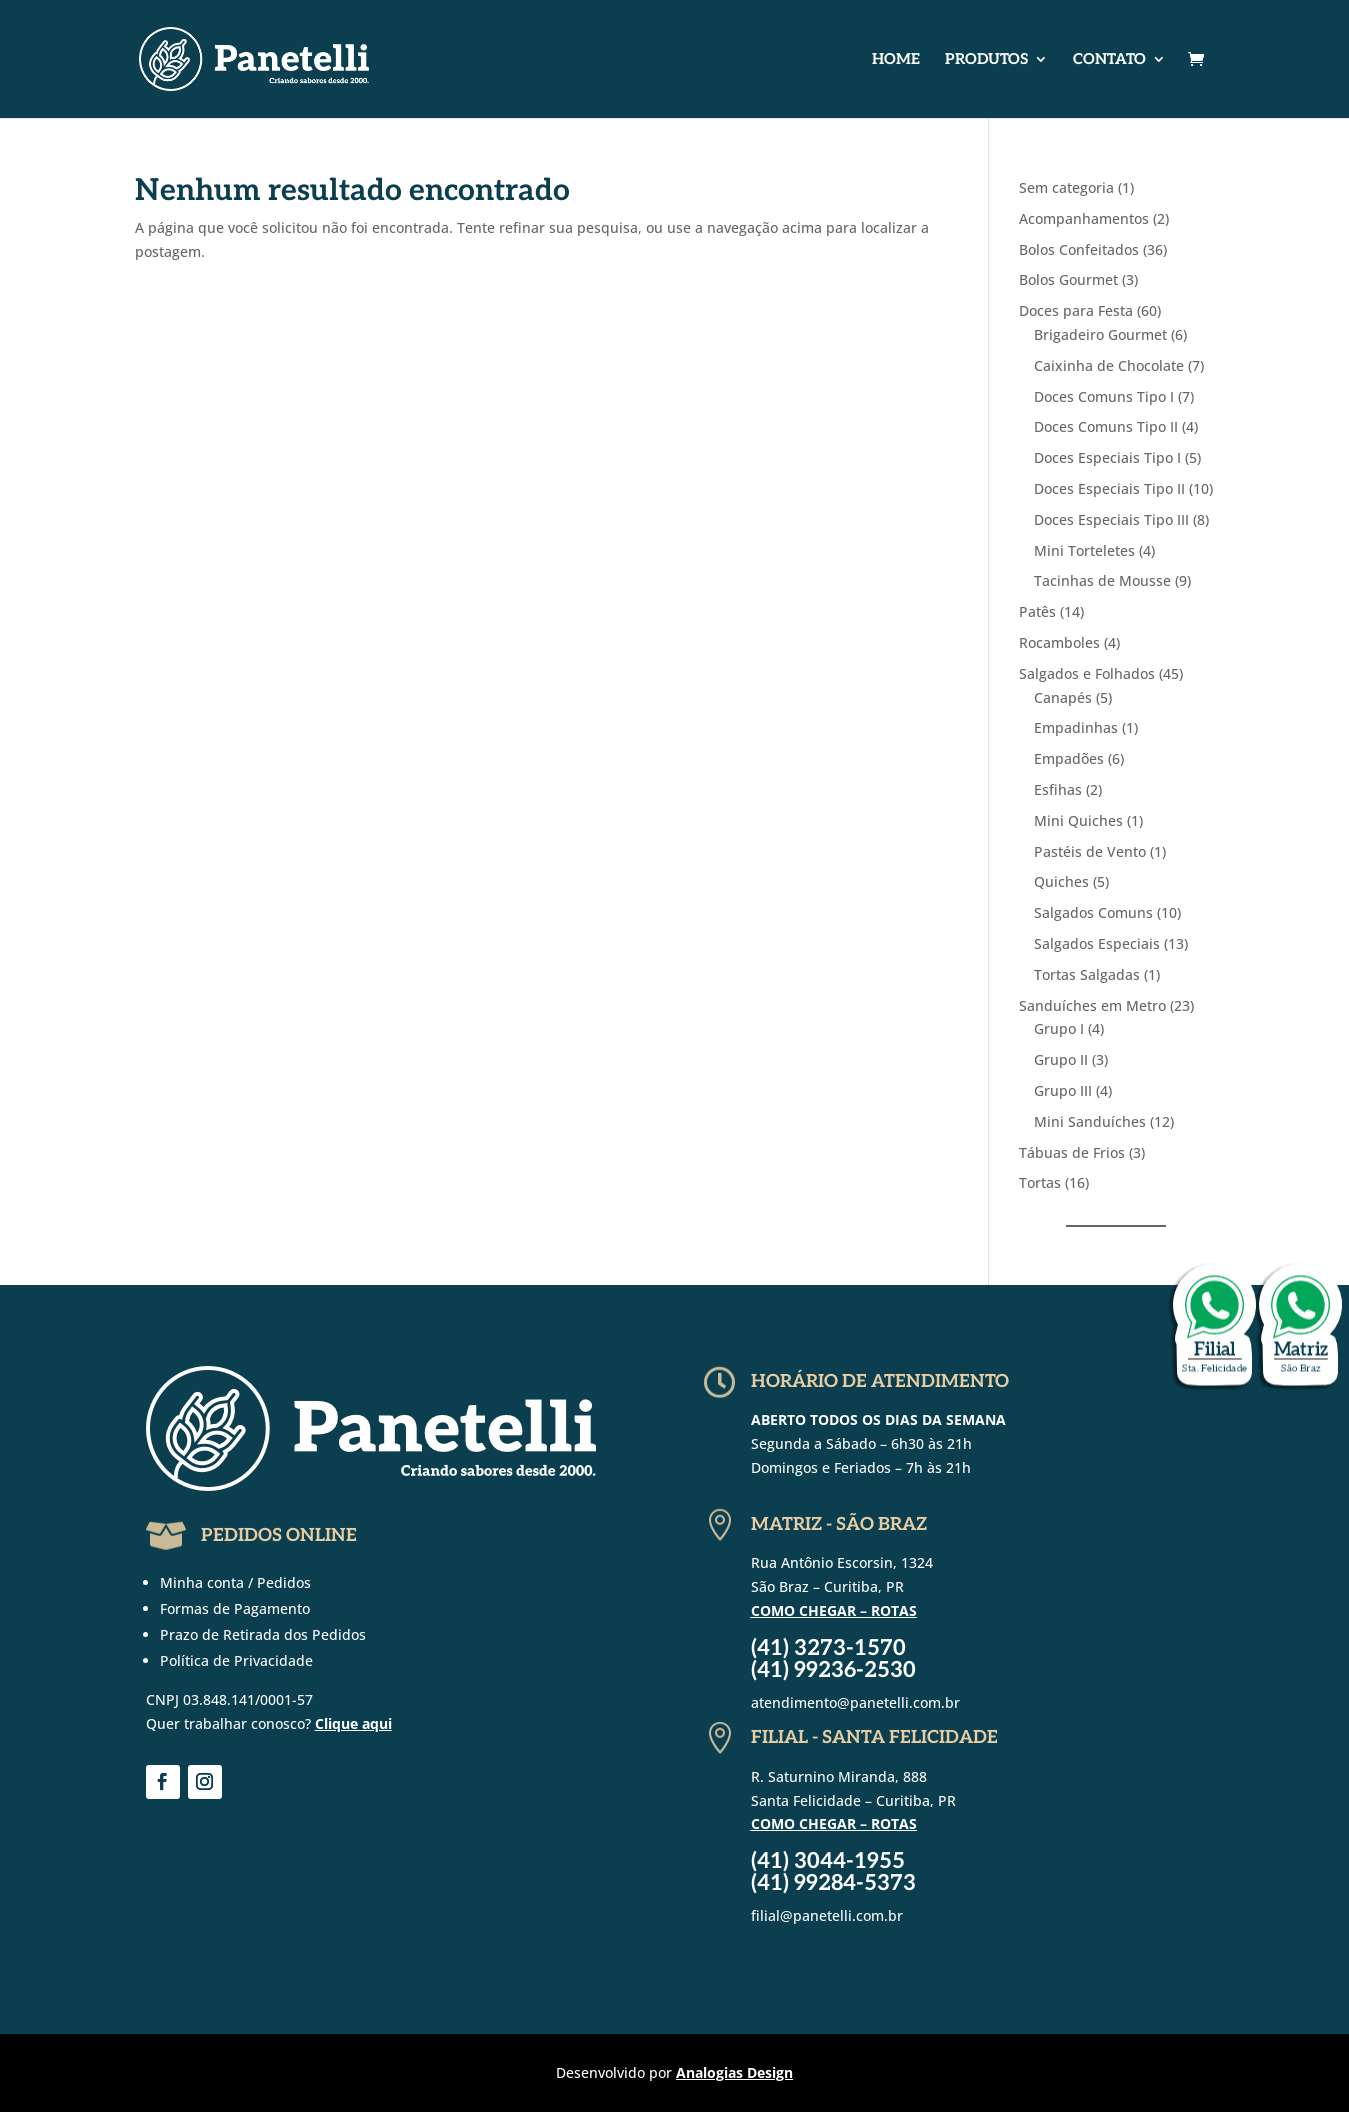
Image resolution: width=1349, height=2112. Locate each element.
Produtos (986, 60)
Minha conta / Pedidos (235, 1582)
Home (896, 60)
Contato (1109, 60)
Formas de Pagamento (235, 1608)
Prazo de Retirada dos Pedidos (263, 1634)
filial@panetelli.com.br (827, 1915)
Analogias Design (734, 2072)
